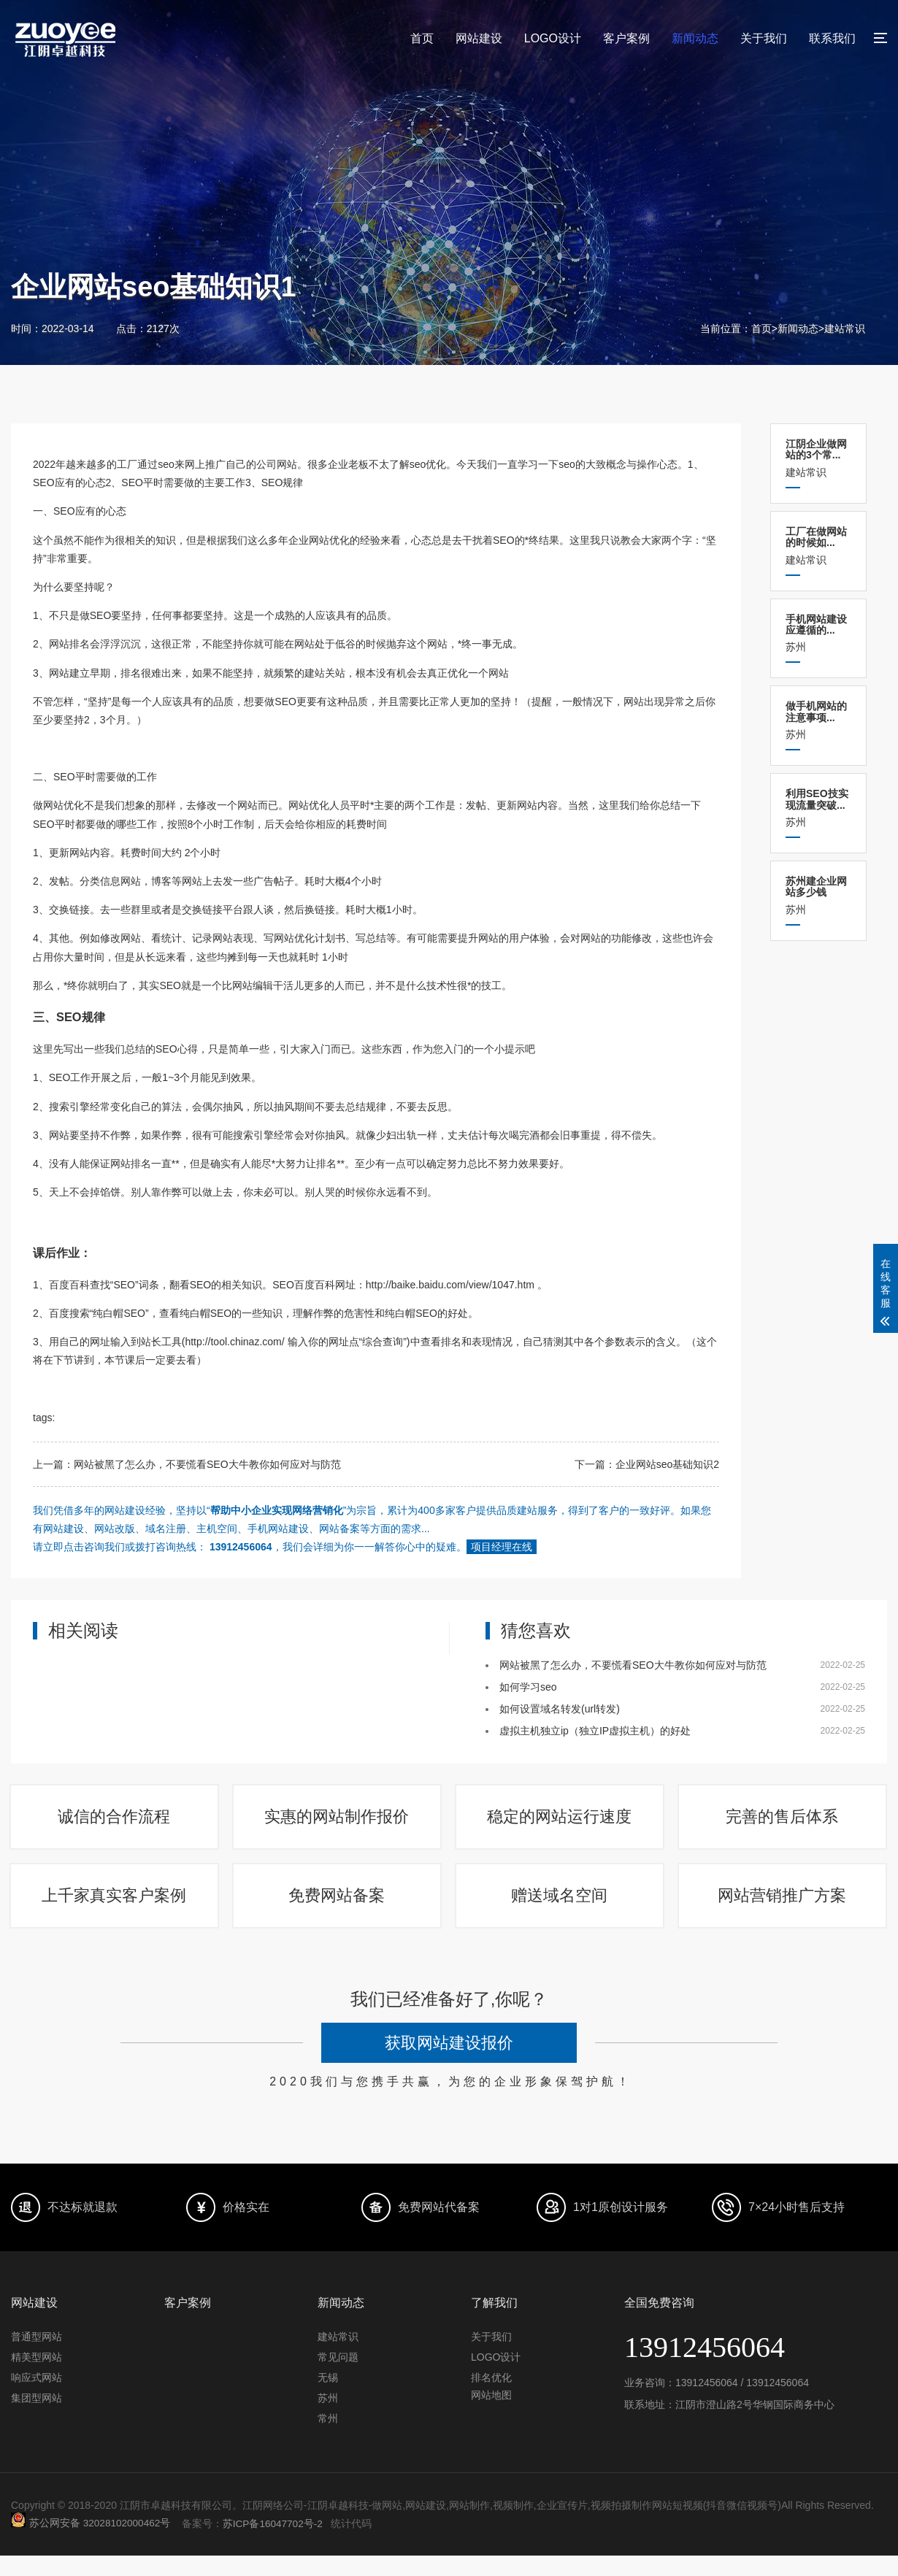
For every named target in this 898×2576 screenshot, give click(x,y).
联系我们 (832, 38)
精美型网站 (36, 2377)
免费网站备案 (338, 1911)
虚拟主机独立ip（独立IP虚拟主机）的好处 (595, 1731)
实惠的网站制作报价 (338, 1822)
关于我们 (763, 38)
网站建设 (479, 38)
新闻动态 (695, 38)
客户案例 (626, 38)
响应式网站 (36, 2398)
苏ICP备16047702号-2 (276, 2544)
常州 (328, 2439)
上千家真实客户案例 (115, 1911)
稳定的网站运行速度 (561, 1822)
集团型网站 (36, 2418)
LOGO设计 (552, 38)
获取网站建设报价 (449, 2064)
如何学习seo (528, 1687)
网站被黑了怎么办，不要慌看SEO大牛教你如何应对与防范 (207, 1464)
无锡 (328, 2398)
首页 (422, 38)
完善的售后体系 (783, 1822)
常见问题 (338, 2377)
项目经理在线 (501, 1547)
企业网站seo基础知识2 (667, 1464)
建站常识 (844, 328)
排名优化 (491, 2398)
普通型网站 (36, 2357)
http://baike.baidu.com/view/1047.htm (450, 1285)
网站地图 (491, 2415)
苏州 (818, 633)
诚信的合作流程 (115, 1822)
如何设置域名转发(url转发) (559, 1709)
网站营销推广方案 (783, 1911)
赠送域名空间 (560, 1911)
